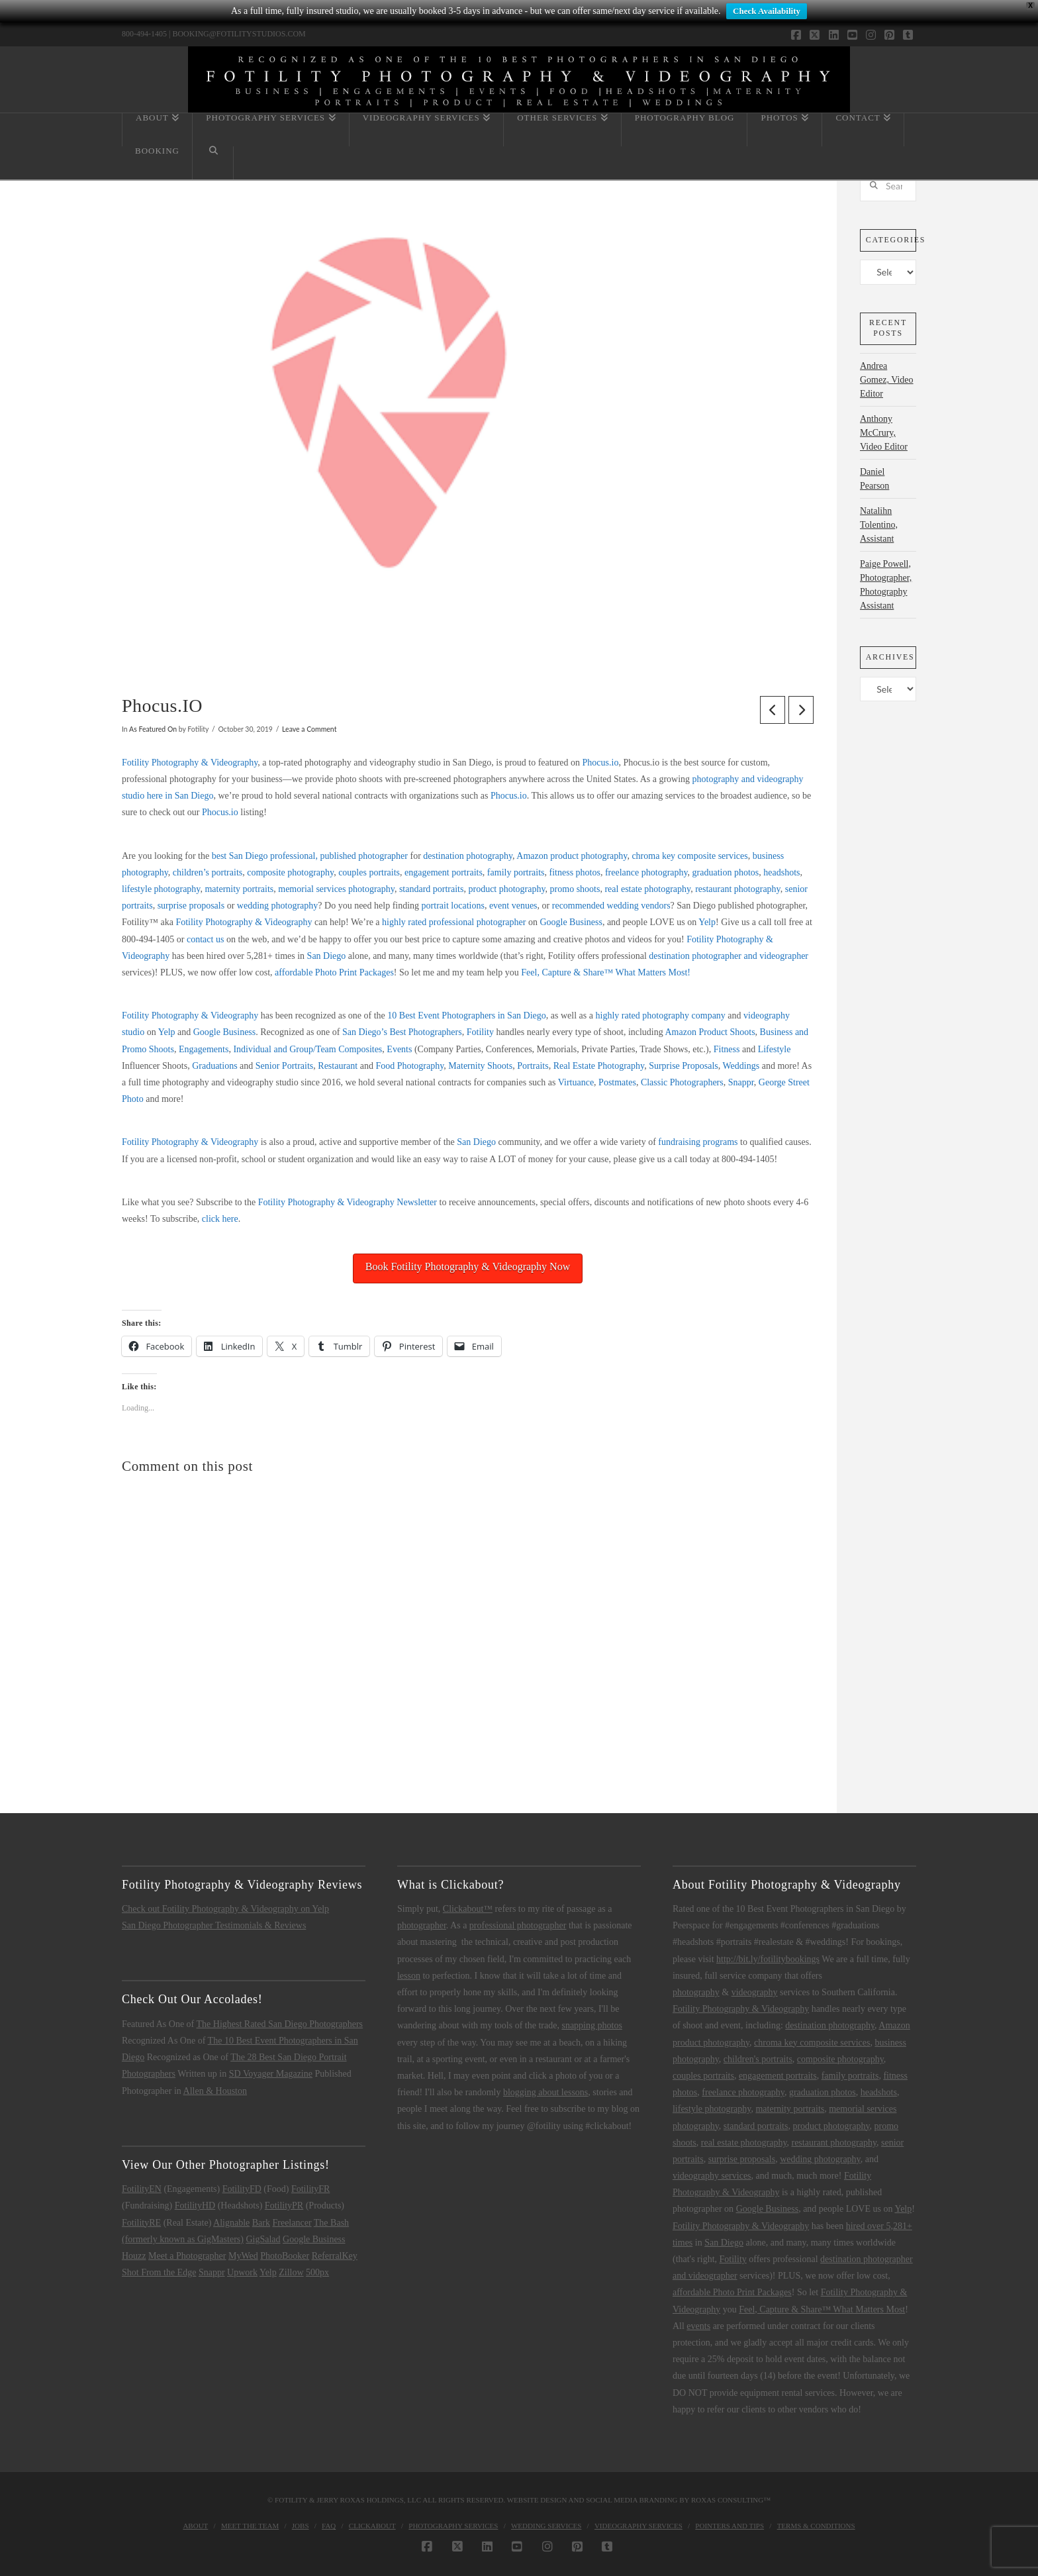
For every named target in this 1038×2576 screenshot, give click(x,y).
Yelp (707, 922)
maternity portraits (239, 889)
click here (220, 1219)
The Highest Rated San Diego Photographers (280, 2024)
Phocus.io (601, 763)
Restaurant (337, 1066)
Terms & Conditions (816, 2526)
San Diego (326, 956)
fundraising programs (697, 1142)
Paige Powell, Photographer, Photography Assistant (886, 585)
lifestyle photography (161, 889)
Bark (261, 2223)
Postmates (617, 1082)
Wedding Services (546, 2526)
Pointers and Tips (729, 2526)
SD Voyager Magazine (270, 2074)
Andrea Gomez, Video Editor (887, 380)
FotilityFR (310, 2189)
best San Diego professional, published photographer (310, 856)
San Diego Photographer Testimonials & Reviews (214, 1925)
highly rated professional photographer (454, 922)
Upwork (242, 2272)
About (195, 2526)
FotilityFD (241, 2189)
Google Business (571, 922)
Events (399, 1049)
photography (696, 1992)
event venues (513, 906)
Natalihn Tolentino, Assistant (879, 525)
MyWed (243, 2256)
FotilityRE (141, 2223)
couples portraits (369, 872)
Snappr (741, 1082)
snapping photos (591, 2025)
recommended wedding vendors (611, 906)
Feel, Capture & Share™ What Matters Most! (605, 972)
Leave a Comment (309, 729)
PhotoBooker (284, 2256)
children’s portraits (207, 872)
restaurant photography (737, 889)
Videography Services (638, 2526)
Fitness (727, 1049)
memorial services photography (336, 889)
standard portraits (431, 889)
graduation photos (725, 872)
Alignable (231, 2223)
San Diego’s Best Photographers (402, 1032)
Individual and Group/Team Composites (307, 1049)
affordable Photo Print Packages (334, 972)
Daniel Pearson (874, 479)
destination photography (467, 856)
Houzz (134, 2256)
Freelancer (291, 2223)
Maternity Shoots (480, 1066)
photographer (421, 1925)
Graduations (214, 1066)
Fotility (480, 1032)
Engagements (203, 1049)
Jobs (300, 2526)
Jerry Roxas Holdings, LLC (368, 2500)
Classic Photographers (682, 1082)
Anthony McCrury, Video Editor (884, 433)
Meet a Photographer (187, 2256)
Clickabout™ (468, 1909)
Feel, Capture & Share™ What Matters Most (822, 2309)
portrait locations (453, 906)
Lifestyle (774, 1049)
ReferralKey (334, 2256)
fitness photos (574, 872)
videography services (712, 2176)
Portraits (532, 1066)
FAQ (329, 2526)
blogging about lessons (545, 2092)
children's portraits (758, 2059)
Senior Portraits (285, 1066)
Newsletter (417, 1202)
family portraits (516, 872)
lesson (408, 1976)
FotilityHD (195, 2205)
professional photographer (518, 1925)
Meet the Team (250, 2526)
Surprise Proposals (683, 1066)
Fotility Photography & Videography (190, 763)
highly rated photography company (661, 1015)
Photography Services (453, 2526)
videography (754, 1992)
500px (317, 2272)
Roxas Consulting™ (731, 2500)
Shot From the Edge (159, 2272)
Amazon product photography (571, 856)
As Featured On (153, 729)
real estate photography (647, 889)
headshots (781, 872)
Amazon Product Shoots (710, 1032)
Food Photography (409, 1066)
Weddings (741, 1066)
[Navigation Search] (213, 162)
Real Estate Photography (599, 1066)
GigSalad (263, 2239)
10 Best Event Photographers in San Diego (466, 1015)
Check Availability (766, 11)
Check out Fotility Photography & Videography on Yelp (225, 1909)
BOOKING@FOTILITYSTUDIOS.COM (238, 33)
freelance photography (646, 872)
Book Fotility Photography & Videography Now (467, 1266)
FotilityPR (284, 2205)
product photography (506, 889)
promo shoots (575, 889)
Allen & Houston (215, 2091)
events (698, 2326)
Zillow (291, 2272)
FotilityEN (142, 2189)
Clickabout (372, 2526)
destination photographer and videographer (728, 956)
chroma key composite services (689, 856)
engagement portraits (443, 872)
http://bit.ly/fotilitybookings (768, 1959)
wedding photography (277, 906)
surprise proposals (191, 906)
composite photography (290, 872)
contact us (205, 939)
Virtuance (576, 1082)
